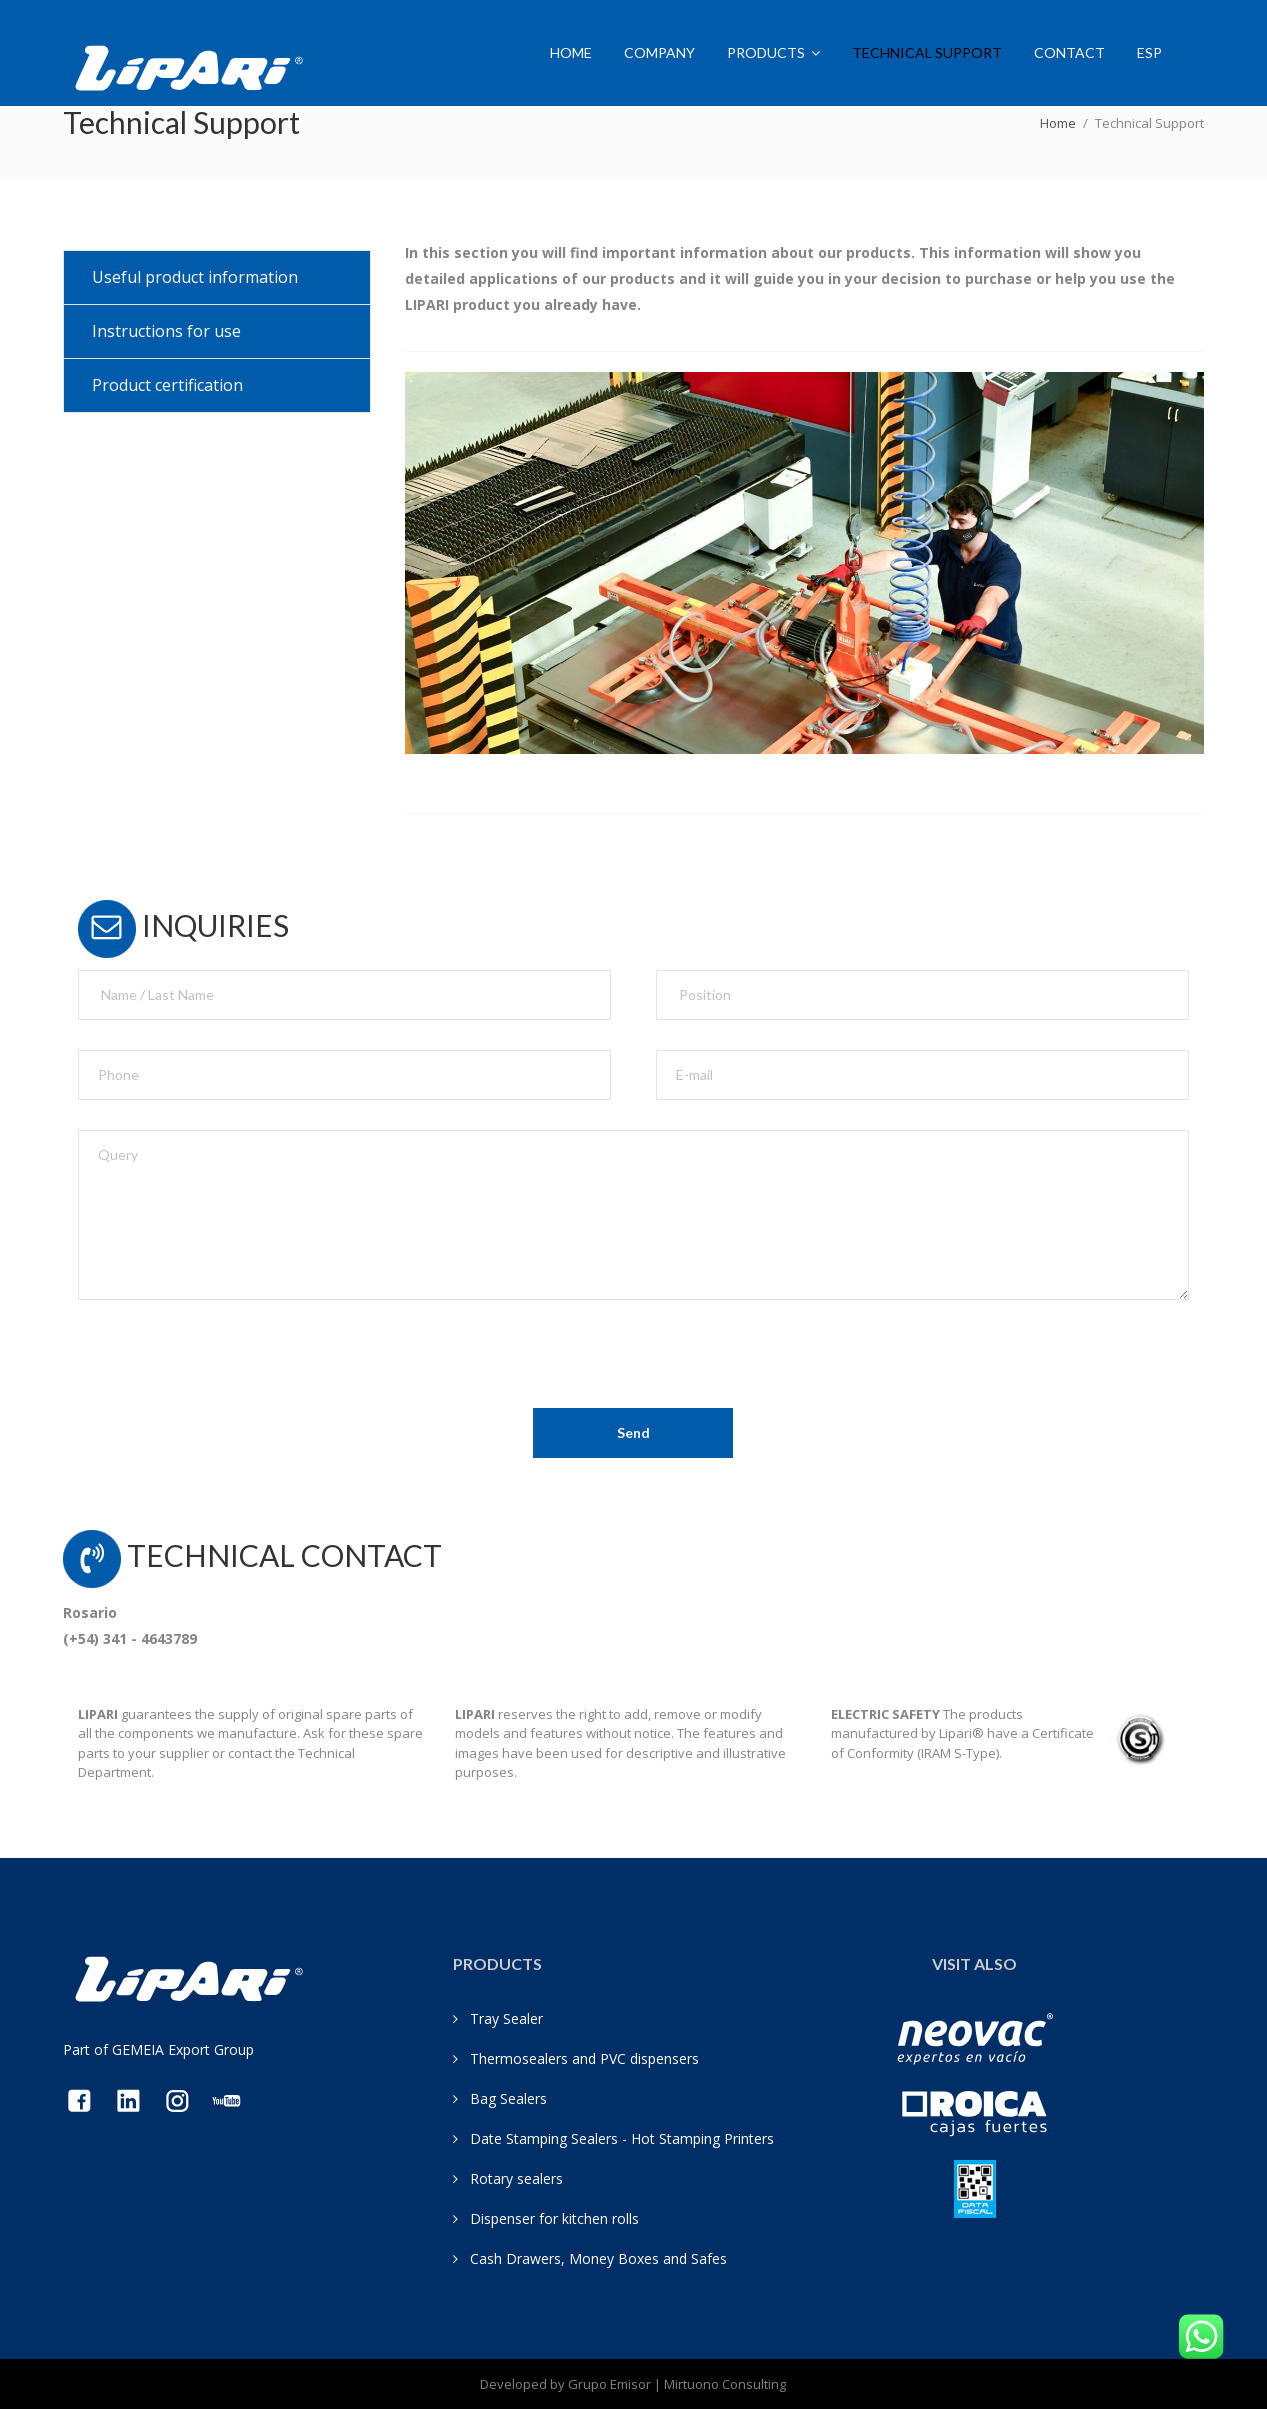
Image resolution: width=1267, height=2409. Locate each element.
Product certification (167, 385)
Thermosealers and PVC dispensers (584, 2058)
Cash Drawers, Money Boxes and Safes (598, 2258)
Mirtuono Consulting (725, 2384)
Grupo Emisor (609, 2384)
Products (766, 52)
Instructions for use (166, 331)
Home (571, 52)
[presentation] (230, 1369)
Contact (1069, 52)
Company (659, 52)
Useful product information (195, 277)
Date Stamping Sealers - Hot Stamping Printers (622, 2138)
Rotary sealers (516, 2178)
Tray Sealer (506, 2018)
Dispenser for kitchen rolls (554, 2218)
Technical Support (927, 52)
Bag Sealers (508, 2098)
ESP (1149, 52)
